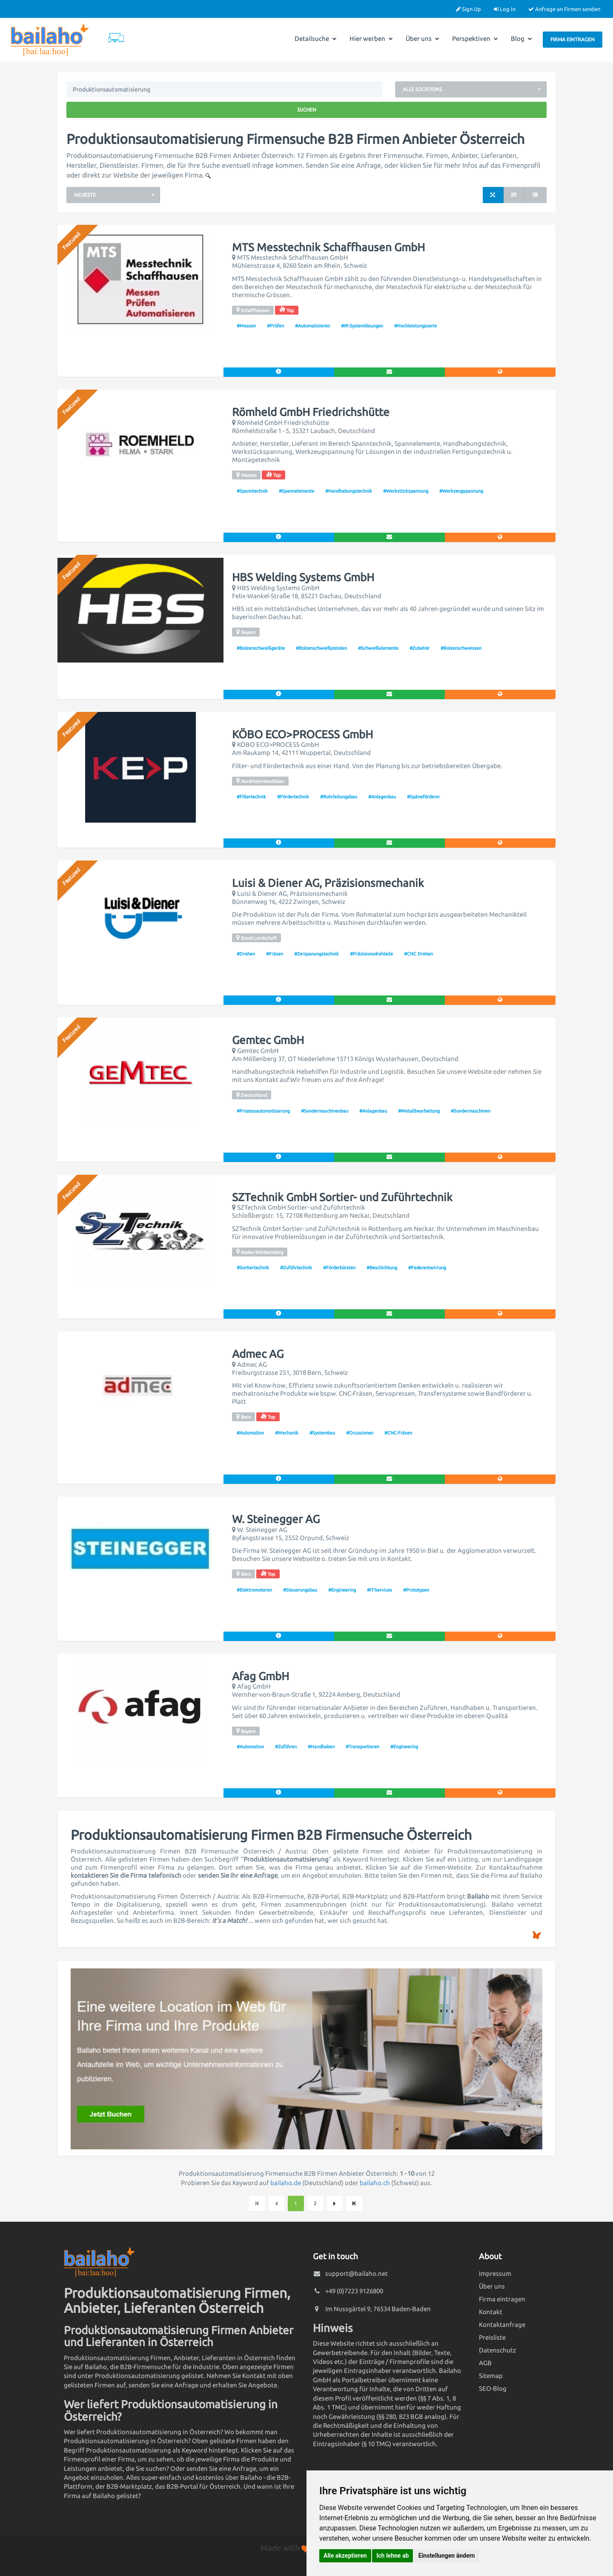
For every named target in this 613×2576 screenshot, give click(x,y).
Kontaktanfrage (502, 2324)
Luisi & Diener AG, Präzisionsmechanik (328, 883)
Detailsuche (316, 38)
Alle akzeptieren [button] (345, 2555)
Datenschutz (497, 2350)
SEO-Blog (493, 2388)
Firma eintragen (572, 39)
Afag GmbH (260, 1676)
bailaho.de (285, 2182)
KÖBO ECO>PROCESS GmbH (302, 734)
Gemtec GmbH (268, 1040)
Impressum (495, 2273)
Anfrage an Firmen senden (564, 9)
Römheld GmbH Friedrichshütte (311, 412)
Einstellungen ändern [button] (446, 2555)
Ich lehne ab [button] (392, 2555)
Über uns (422, 38)
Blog (521, 38)
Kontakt (490, 2311)
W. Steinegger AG (276, 1519)
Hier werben (371, 38)
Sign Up (468, 9)
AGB (485, 2363)
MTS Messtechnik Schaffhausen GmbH (328, 247)
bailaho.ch (375, 2182)
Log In (505, 9)
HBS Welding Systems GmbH (303, 577)
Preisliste (492, 2337)
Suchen (306, 109)
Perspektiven (475, 38)
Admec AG (258, 1354)
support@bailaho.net (356, 2273)
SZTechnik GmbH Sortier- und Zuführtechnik (342, 1197)
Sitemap (491, 2375)
